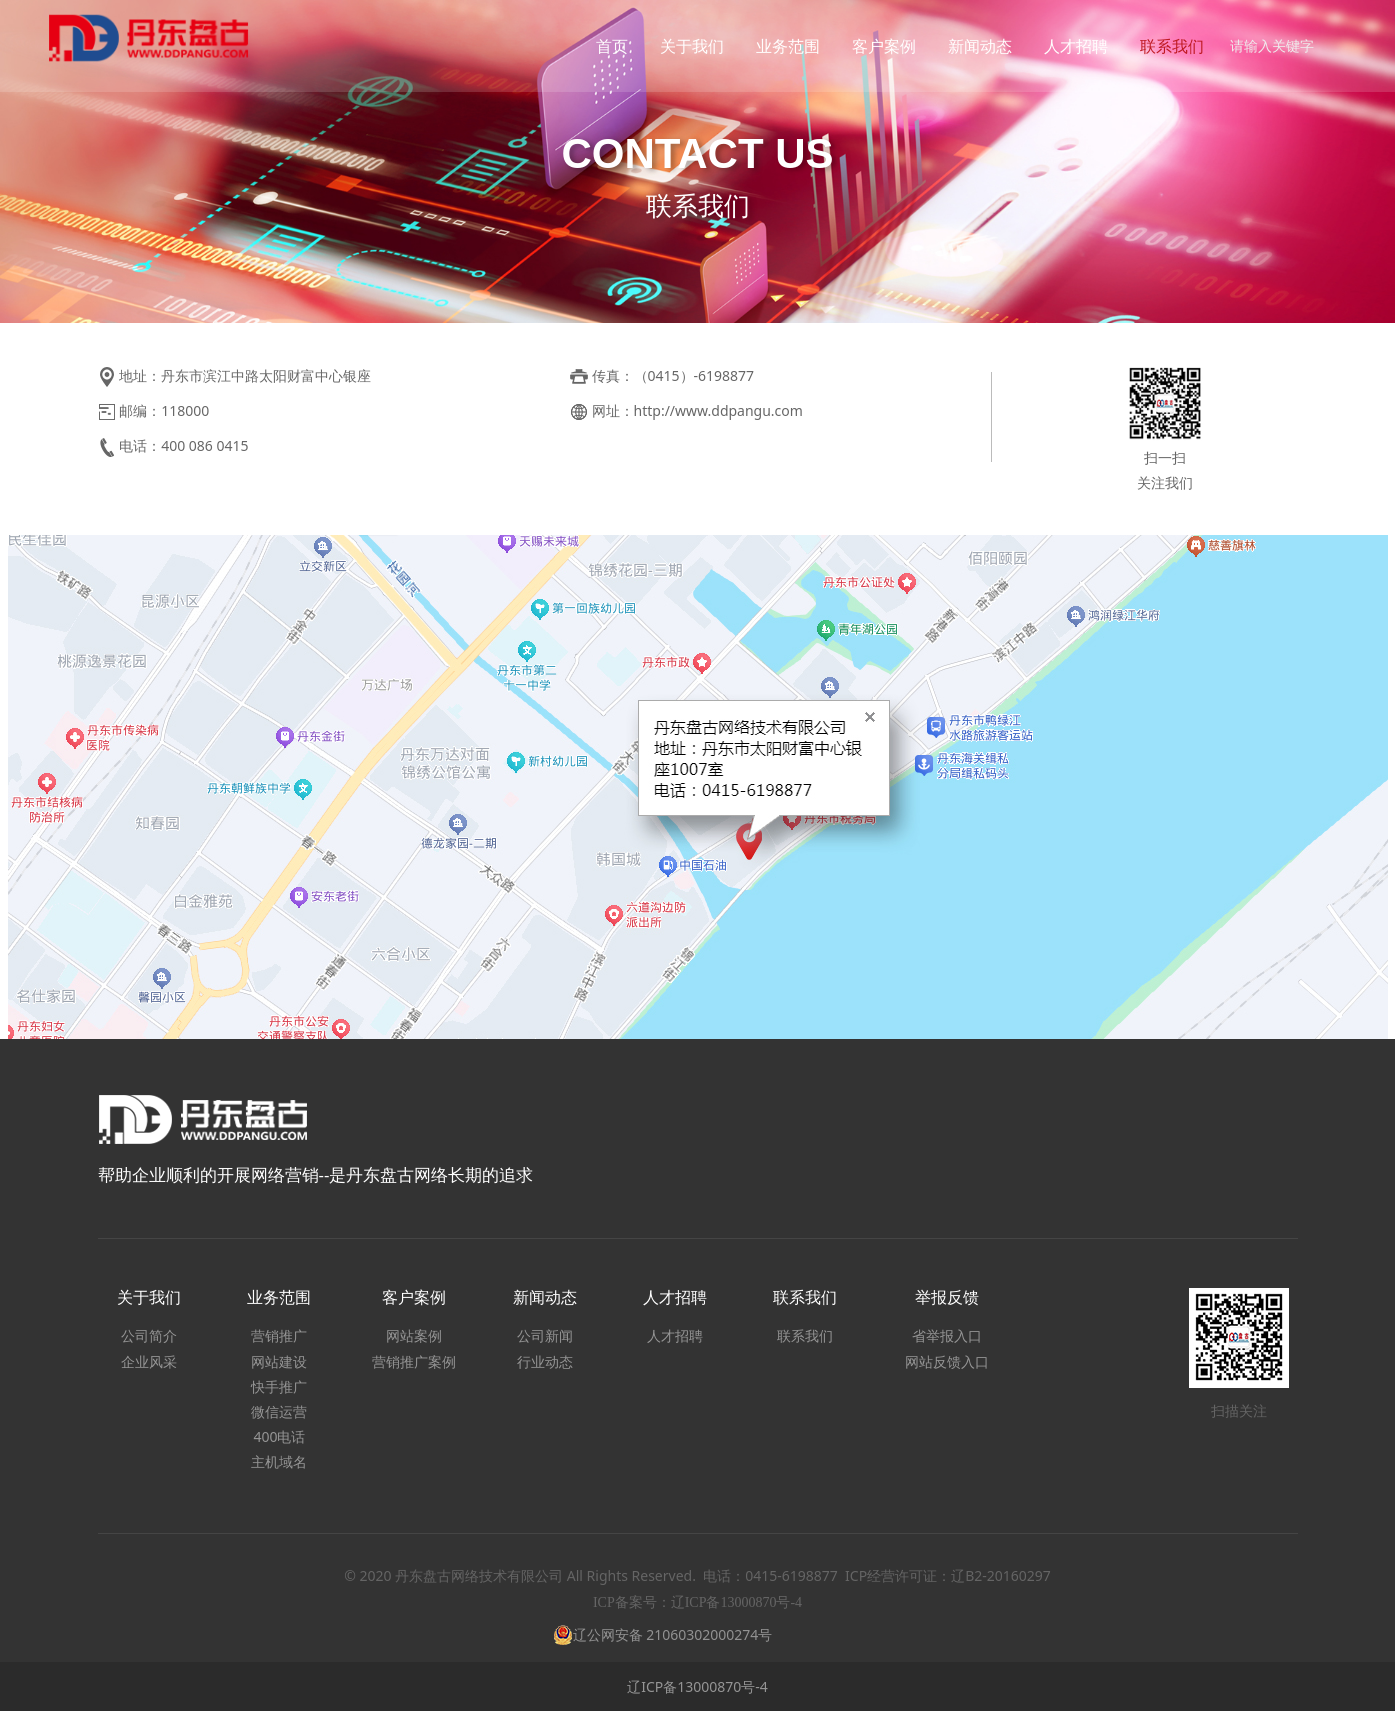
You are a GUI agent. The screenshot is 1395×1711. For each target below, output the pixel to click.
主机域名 (279, 1461)
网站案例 (414, 1335)
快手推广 (279, 1386)
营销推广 (279, 1335)
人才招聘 (1069, 46)
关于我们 (685, 46)
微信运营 (279, 1411)
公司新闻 (545, 1335)
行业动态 (545, 1361)
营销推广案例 (414, 1361)
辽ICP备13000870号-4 (697, 1686)
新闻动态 (973, 46)
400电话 (279, 1436)
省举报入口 (947, 1335)
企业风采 (149, 1361)
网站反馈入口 (947, 1361)
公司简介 (149, 1335)
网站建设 (279, 1361)
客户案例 (877, 46)
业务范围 (781, 46)
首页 (605, 46)
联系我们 (1165, 46)
